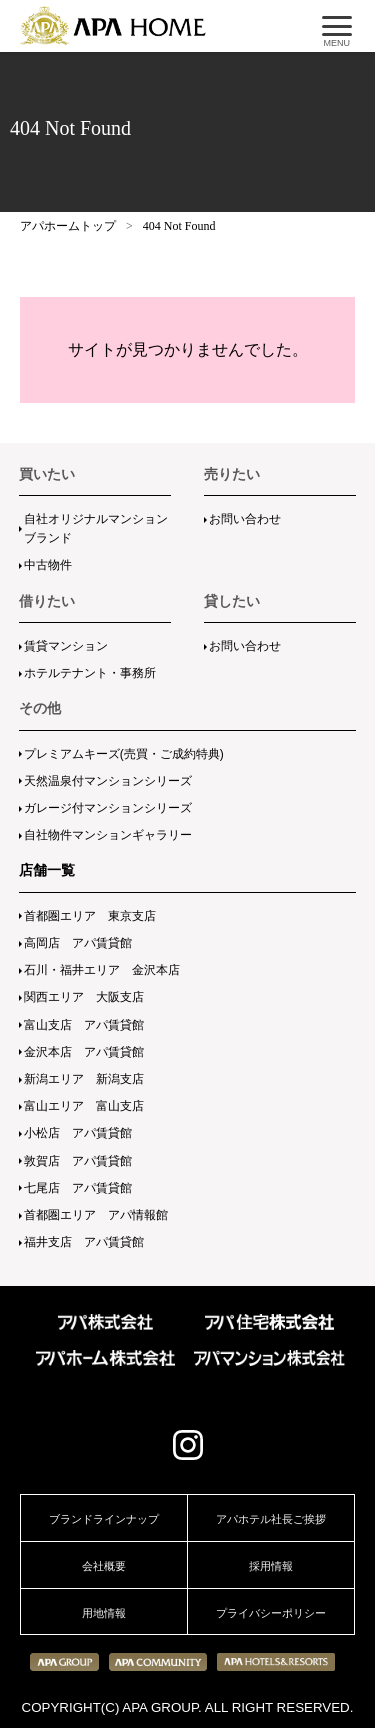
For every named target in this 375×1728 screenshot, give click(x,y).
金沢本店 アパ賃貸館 (84, 1052)
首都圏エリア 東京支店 (90, 916)
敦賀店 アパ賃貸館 (78, 1161)
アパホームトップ (68, 226)
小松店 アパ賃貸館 (78, 1133)
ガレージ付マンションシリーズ (108, 808)
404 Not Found (179, 226)
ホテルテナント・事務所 (90, 673)
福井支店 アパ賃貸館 (84, 1242)
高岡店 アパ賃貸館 (78, 943)
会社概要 (104, 1566)
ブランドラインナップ (104, 1519)
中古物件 (48, 565)
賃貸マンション (66, 646)
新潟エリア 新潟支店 (84, 1079)
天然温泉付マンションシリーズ (108, 781)
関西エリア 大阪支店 (84, 997)
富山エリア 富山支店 (84, 1106)
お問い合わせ (245, 519)
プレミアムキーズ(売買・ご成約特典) (124, 754)
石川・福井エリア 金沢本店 (102, 970)
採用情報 (271, 1566)
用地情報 (104, 1613)
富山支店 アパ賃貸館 (84, 1025)
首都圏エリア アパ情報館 (96, 1215)
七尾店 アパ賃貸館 (78, 1188)
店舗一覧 (47, 870)
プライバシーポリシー (271, 1613)
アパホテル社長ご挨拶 (271, 1519)
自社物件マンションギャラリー (108, 835)
